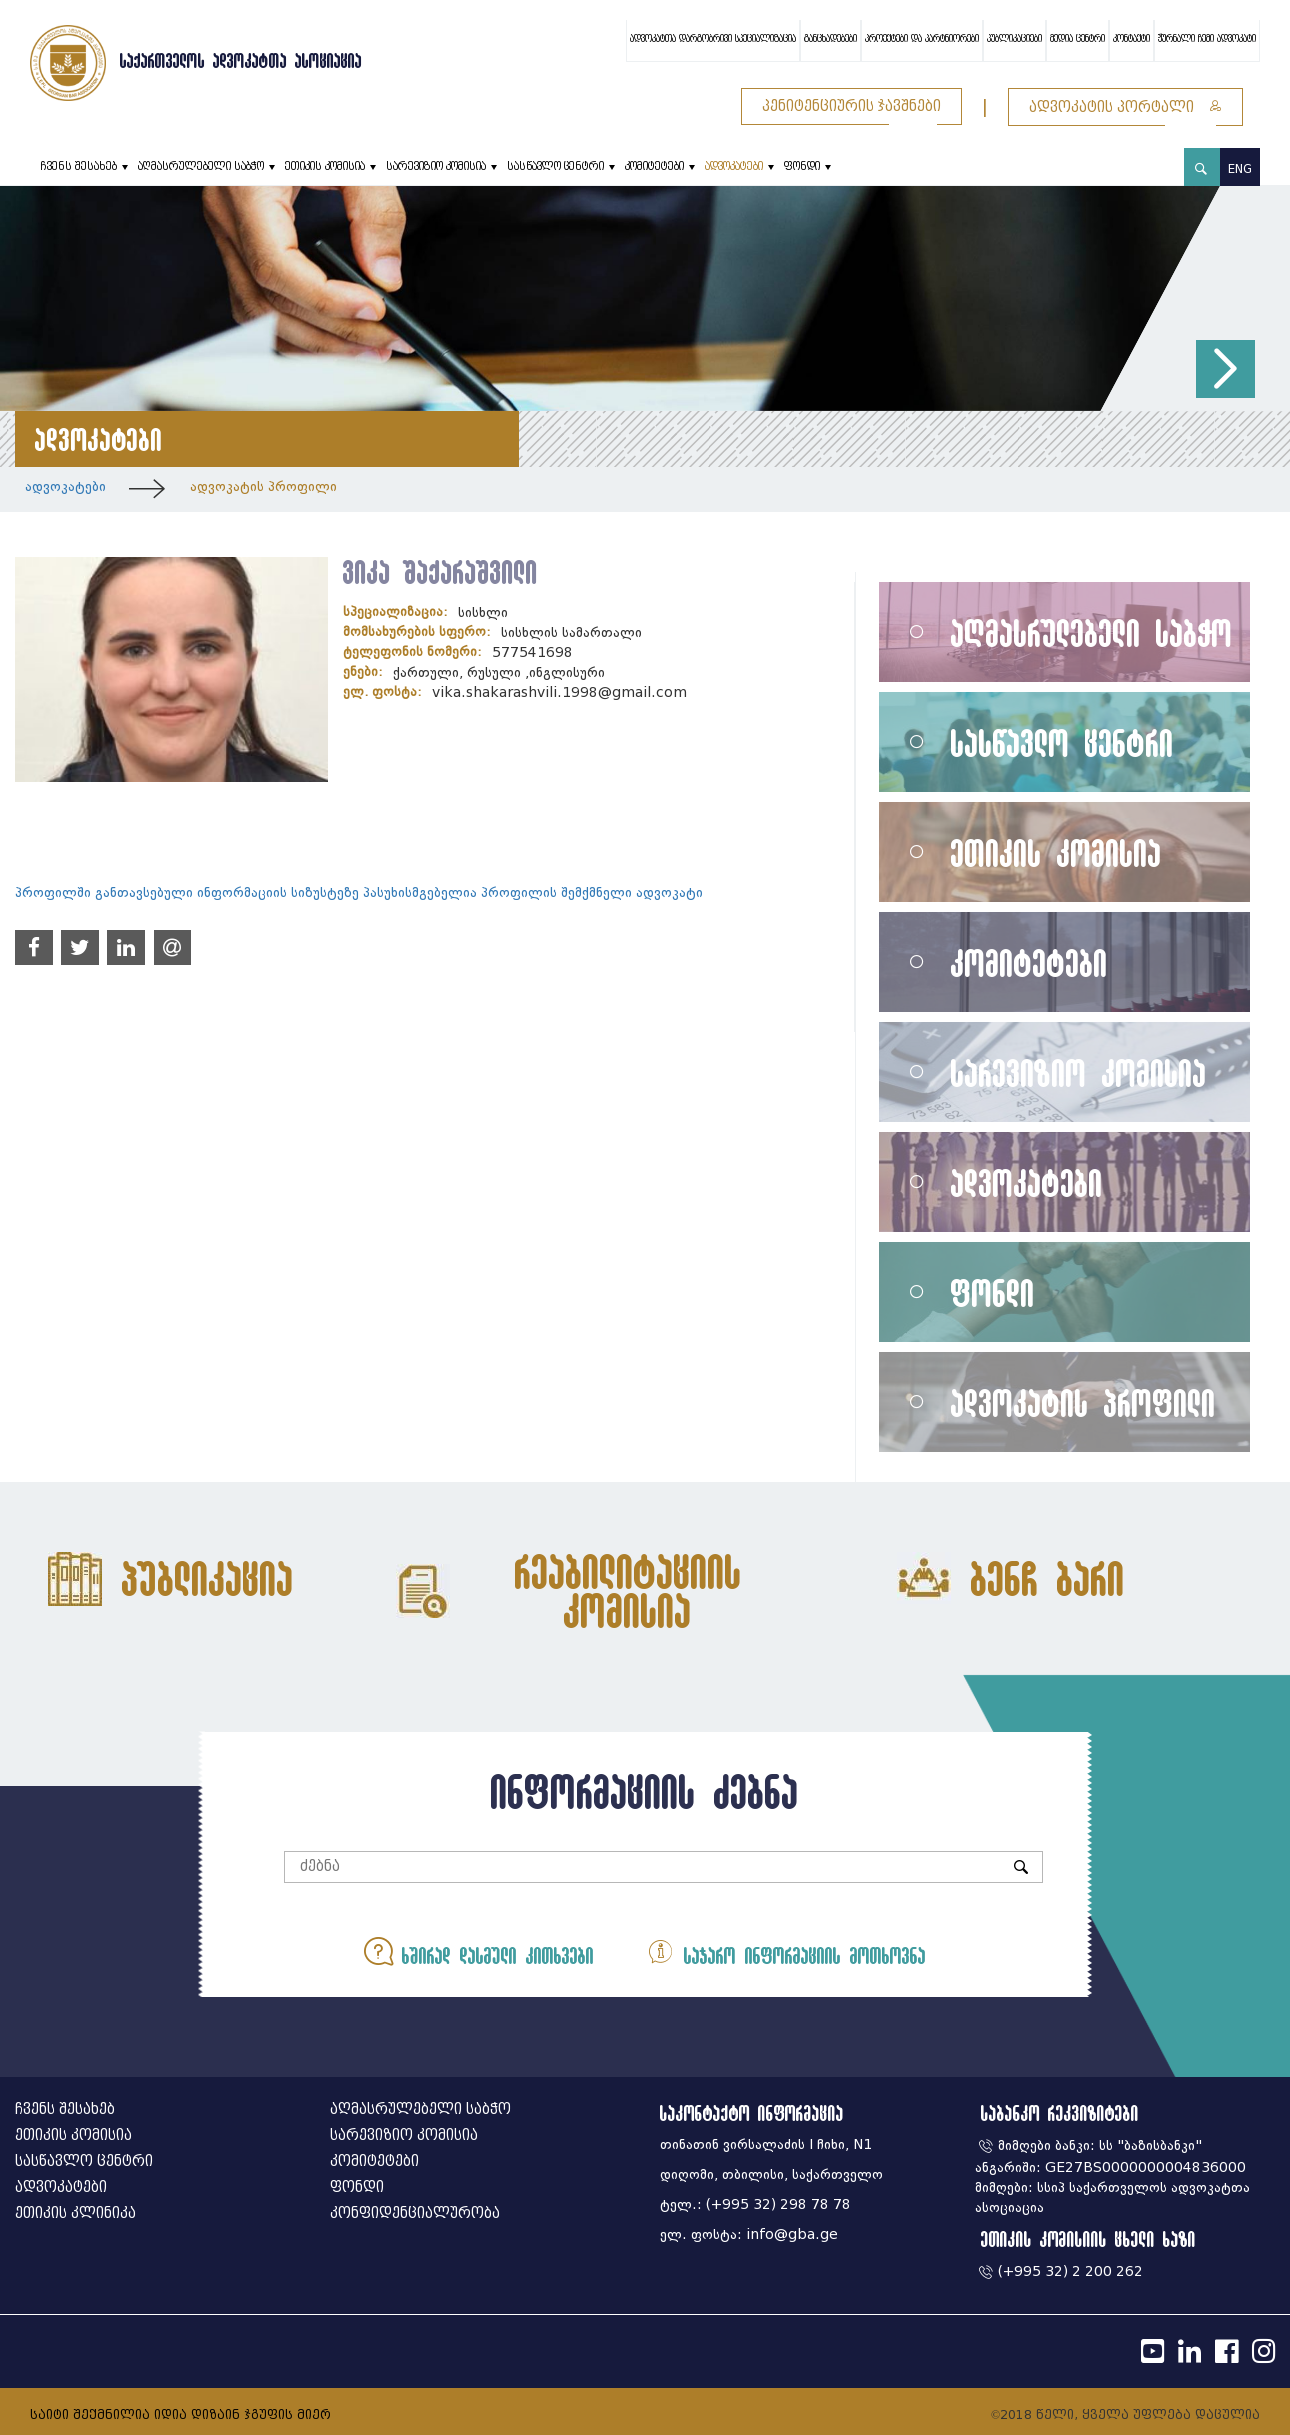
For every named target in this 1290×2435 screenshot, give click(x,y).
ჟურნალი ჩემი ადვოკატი (1207, 39)
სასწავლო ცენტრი (555, 166)
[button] (1225, 369)
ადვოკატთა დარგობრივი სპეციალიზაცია (713, 39)
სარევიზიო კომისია (436, 166)
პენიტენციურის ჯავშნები (851, 106)
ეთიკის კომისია (325, 166)
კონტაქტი (1131, 39)
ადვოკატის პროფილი (263, 486)
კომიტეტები (654, 166)
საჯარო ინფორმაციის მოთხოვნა (786, 1951)
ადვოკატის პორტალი (1125, 107)
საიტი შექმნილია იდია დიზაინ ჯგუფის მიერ (180, 2414)
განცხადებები (830, 39)
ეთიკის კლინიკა (75, 2213)
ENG (1240, 168)
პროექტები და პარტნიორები (922, 39)
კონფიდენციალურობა (415, 2213)
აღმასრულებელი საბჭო (201, 166)
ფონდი (802, 166)
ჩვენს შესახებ (78, 166)
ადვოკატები (734, 166)
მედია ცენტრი (1077, 39)
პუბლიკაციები (1014, 39)
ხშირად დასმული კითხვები (479, 1951)
